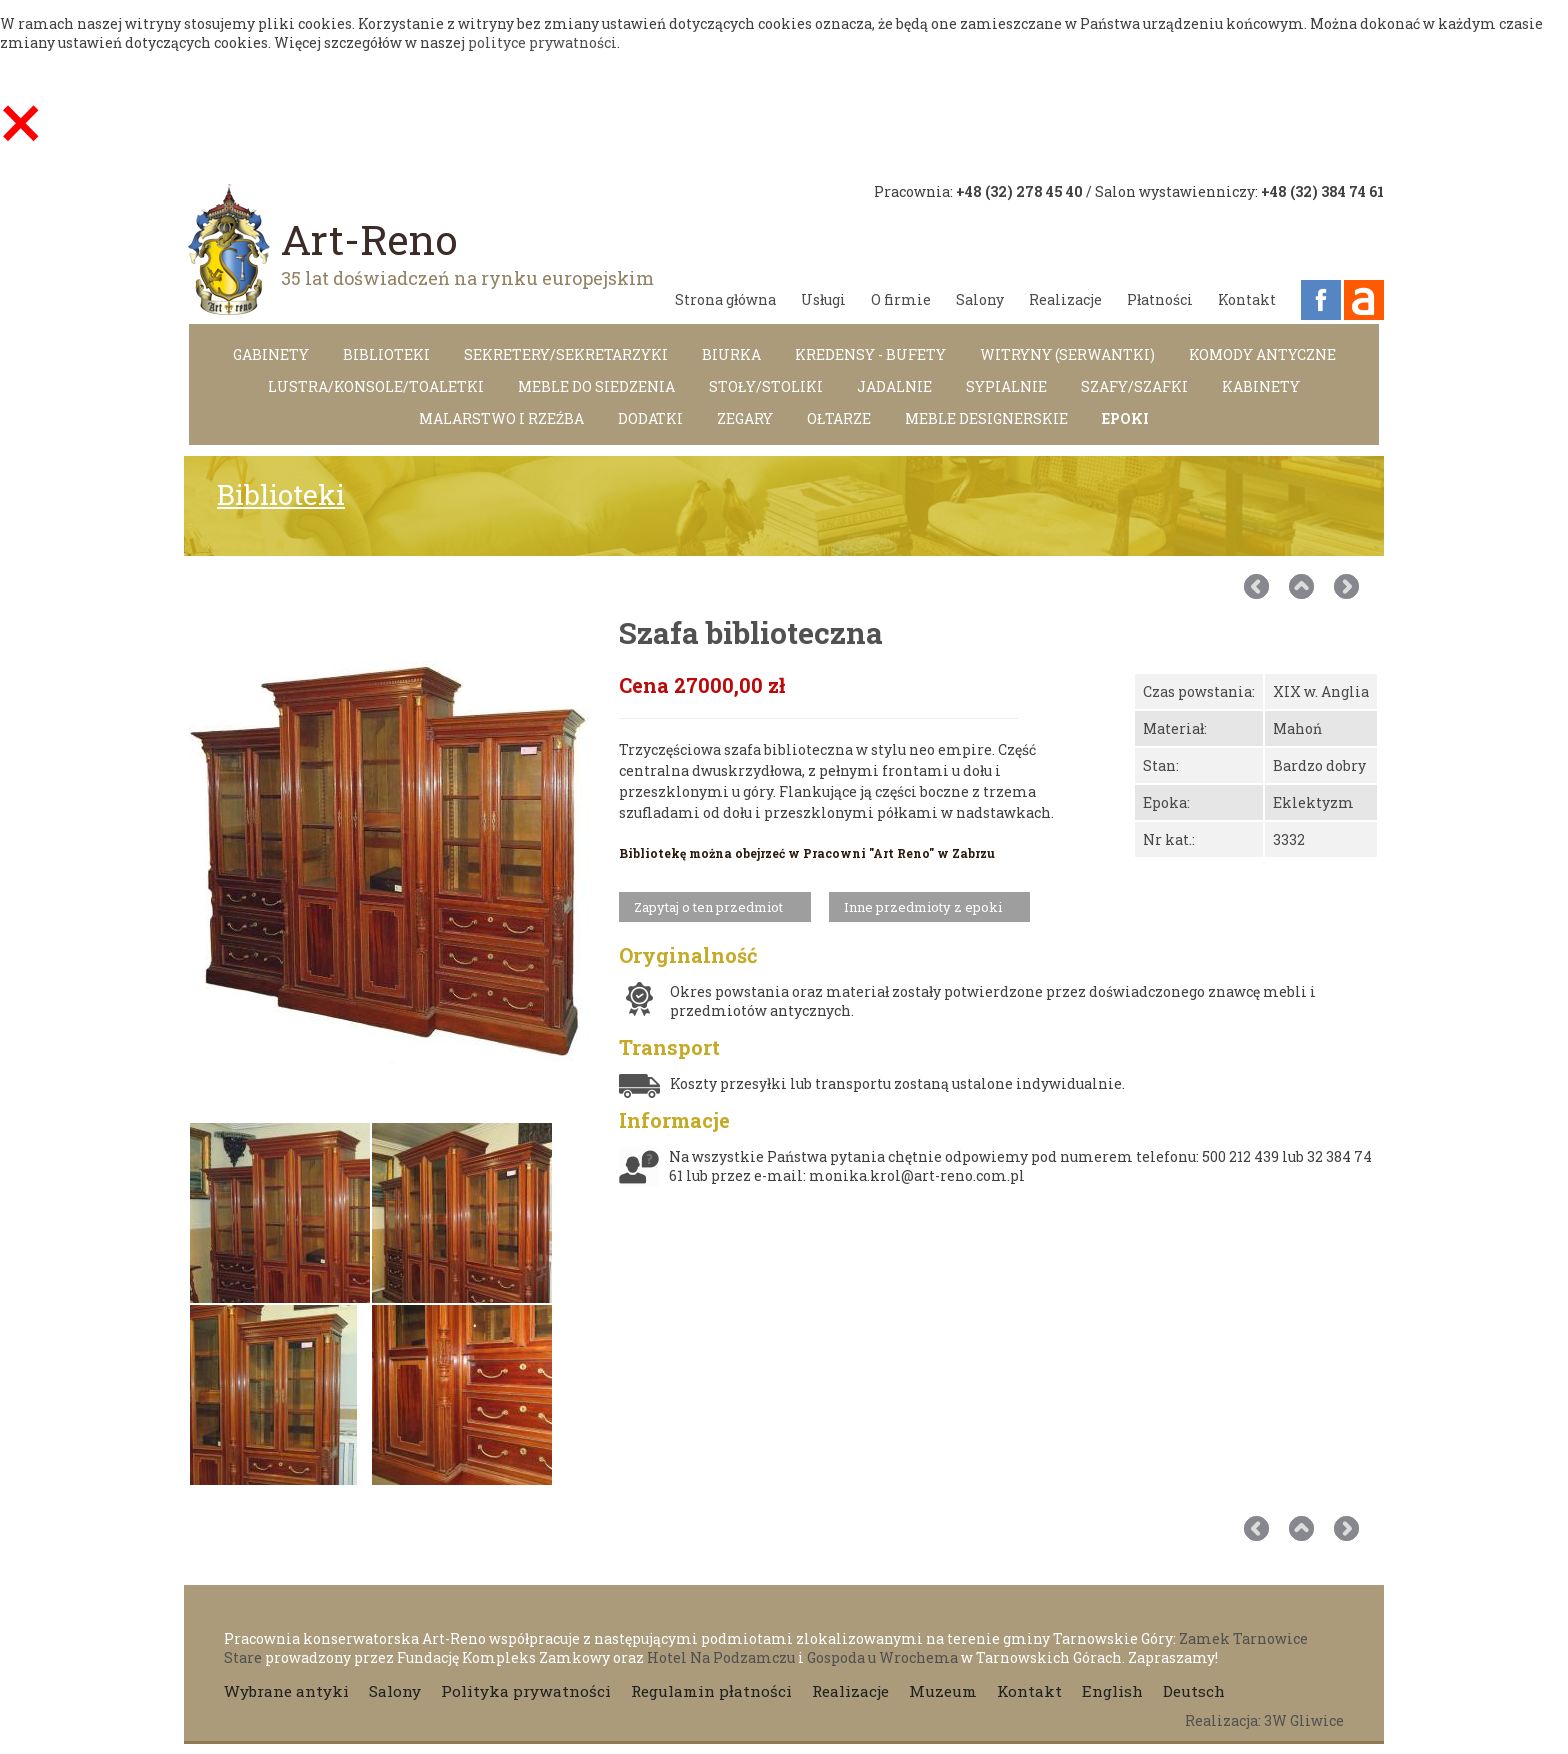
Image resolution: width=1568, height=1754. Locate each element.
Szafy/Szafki (1134, 386)
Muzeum (943, 1691)
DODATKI (650, 418)
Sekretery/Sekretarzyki (566, 354)
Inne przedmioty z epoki (923, 907)
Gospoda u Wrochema (882, 1657)
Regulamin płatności (711, 1691)
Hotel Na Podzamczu (721, 1657)
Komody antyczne (1262, 354)
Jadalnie (894, 386)
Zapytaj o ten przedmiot (708, 907)
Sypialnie (1006, 386)
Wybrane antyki (286, 1691)
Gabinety (271, 354)
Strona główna (725, 299)
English (1112, 1691)
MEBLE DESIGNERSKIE (986, 418)
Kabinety (1261, 386)
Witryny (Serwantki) (1067, 354)
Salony (980, 299)
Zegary (745, 418)
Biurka (731, 354)
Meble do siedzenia (596, 386)
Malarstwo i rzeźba (501, 418)
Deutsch (1194, 1691)
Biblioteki (386, 354)
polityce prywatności (542, 42)
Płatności (1160, 299)
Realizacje (1065, 299)
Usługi (823, 299)
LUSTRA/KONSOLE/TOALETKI (376, 386)
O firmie (901, 299)
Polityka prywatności (526, 1691)
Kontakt (1247, 299)
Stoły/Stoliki (766, 386)
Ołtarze (839, 418)
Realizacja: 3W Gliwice (1264, 1720)
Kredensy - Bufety (870, 354)
